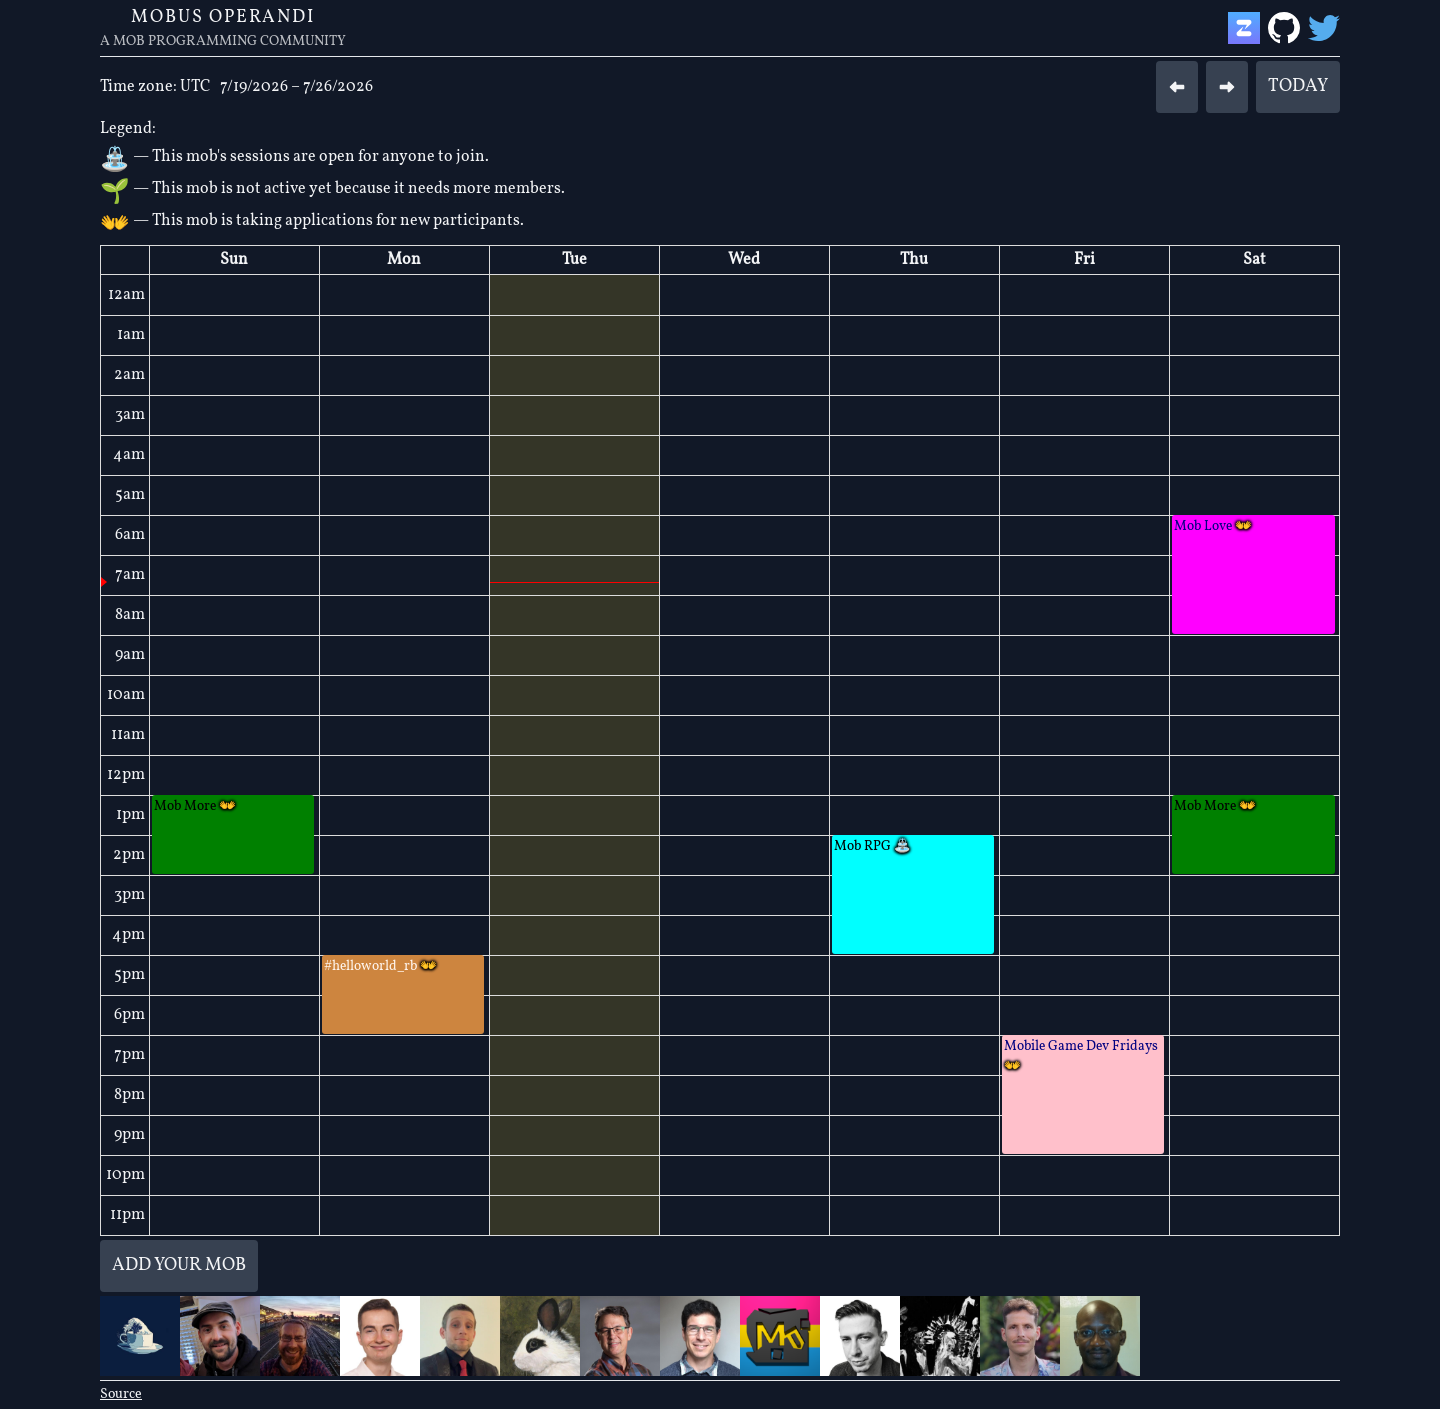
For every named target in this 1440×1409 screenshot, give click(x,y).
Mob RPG (872, 846)
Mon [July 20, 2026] (404, 260)
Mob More (195, 806)
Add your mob (179, 1265)
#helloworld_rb (380, 966)
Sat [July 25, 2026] (1254, 260)
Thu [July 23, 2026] (914, 260)
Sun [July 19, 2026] (234, 260)
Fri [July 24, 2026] (1084, 260)
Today (1298, 86)
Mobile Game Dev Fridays (1081, 1056)
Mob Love (1213, 526)
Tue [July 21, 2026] (574, 260)
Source (121, 1394)
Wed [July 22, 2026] (744, 260)
